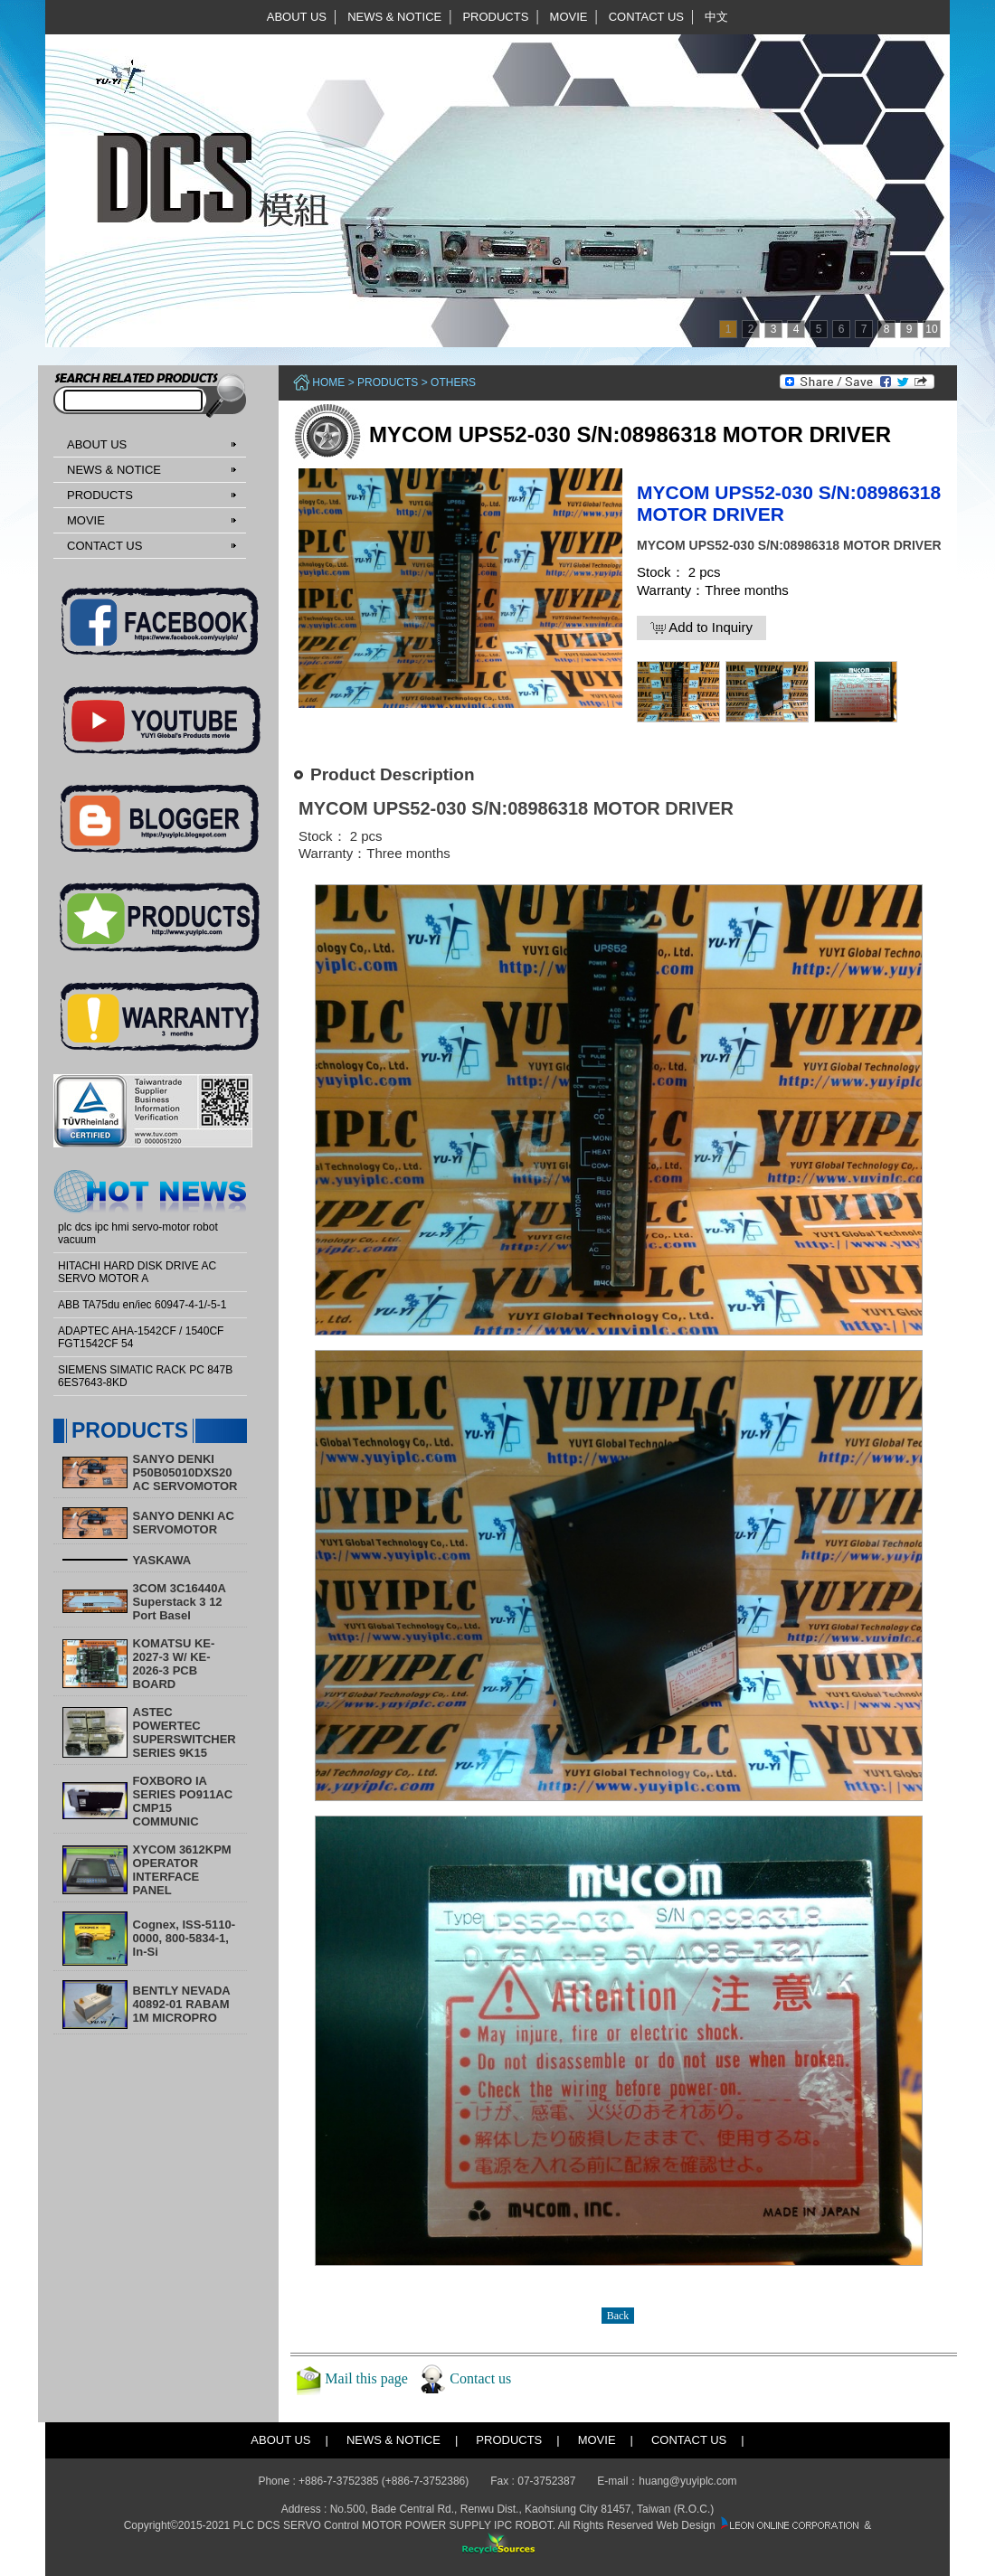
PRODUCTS (495, 17)
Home (328, 382)
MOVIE (569, 17)
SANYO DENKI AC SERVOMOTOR (183, 1522)
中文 (716, 17)
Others (453, 382)
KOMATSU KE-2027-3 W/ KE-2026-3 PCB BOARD (174, 1664)
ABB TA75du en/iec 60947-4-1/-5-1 (142, 1304)
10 (931, 329)
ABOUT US (297, 17)
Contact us (480, 2378)
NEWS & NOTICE (394, 17)
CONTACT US (646, 17)
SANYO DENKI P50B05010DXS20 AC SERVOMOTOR (185, 1472)
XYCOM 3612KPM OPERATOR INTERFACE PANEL (182, 1870)
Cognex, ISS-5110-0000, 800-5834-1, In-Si (184, 1938)
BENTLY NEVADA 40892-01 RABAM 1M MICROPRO (182, 2004)
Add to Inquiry (701, 627)
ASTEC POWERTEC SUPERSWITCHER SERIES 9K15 (184, 1732)
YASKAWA (162, 1560)
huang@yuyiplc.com (687, 2481)
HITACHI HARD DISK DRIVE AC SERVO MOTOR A (137, 1272)
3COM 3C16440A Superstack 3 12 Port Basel (179, 1601)
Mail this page (366, 2378)
